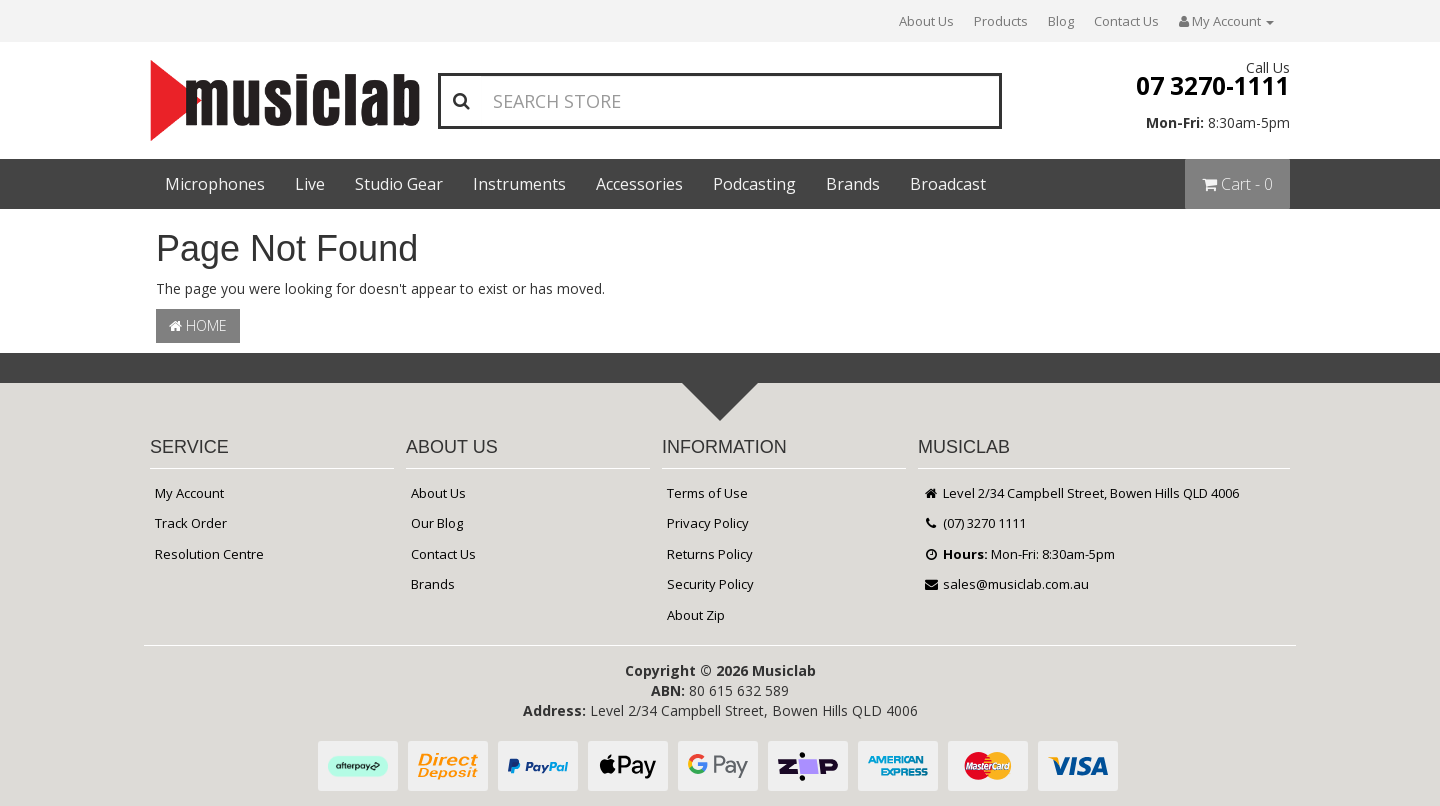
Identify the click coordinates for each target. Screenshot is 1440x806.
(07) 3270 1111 (974, 523)
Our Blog (437, 523)
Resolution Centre (209, 554)
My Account (189, 493)
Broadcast (948, 184)
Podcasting (754, 184)
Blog (1061, 21)
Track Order (191, 523)
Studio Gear (399, 184)
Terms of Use (707, 493)
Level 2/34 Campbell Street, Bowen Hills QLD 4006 (1081, 493)
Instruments (519, 184)
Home (198, 325)
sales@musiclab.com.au (1006, 584)
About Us (926, 21)
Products (1001, 21)
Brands (853, 184)
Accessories (639, 184)
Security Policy (710, 584)
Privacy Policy (708, 523)
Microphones (215, 184)
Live (310, 184)
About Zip (696, 615)
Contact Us (1126, 21)
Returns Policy (710, 554)
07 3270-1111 (1213, 85)
